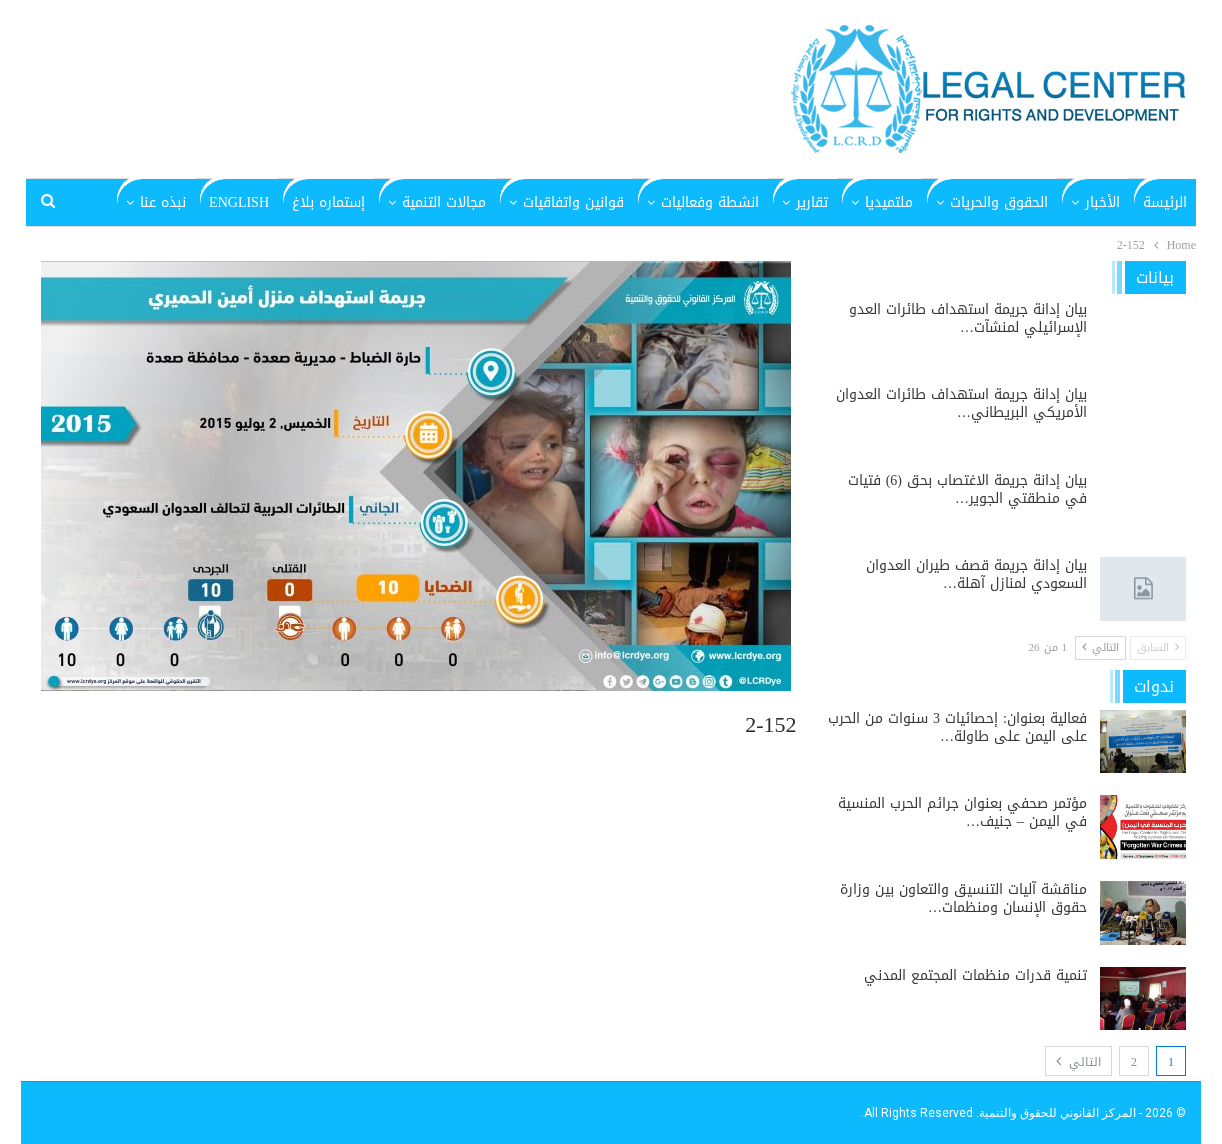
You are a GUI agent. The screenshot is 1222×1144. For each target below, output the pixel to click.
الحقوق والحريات (999, 202)
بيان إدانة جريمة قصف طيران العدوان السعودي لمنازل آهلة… (976, 574)
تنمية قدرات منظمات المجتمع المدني (975, 975)
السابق (1158, 647)
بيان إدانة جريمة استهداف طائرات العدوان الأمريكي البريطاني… (961, 403)
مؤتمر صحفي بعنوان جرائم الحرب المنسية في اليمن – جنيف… (962, 812)
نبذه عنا (163, 202)
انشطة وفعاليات (710, 202)
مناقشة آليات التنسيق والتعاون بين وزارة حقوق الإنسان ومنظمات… (963, 898)
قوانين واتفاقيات (573, 202)
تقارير (812, 202)
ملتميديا (889, 202)
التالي (1100, 647)
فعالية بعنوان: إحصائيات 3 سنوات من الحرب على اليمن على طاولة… (957, 727)
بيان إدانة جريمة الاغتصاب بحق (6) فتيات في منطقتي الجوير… (967, 489)
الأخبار (1102, 202)
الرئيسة (1165, 202)
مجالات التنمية (444, 202)
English (239, 202)
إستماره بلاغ (328, 202)
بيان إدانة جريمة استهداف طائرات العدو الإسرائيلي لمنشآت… (968, 318)
